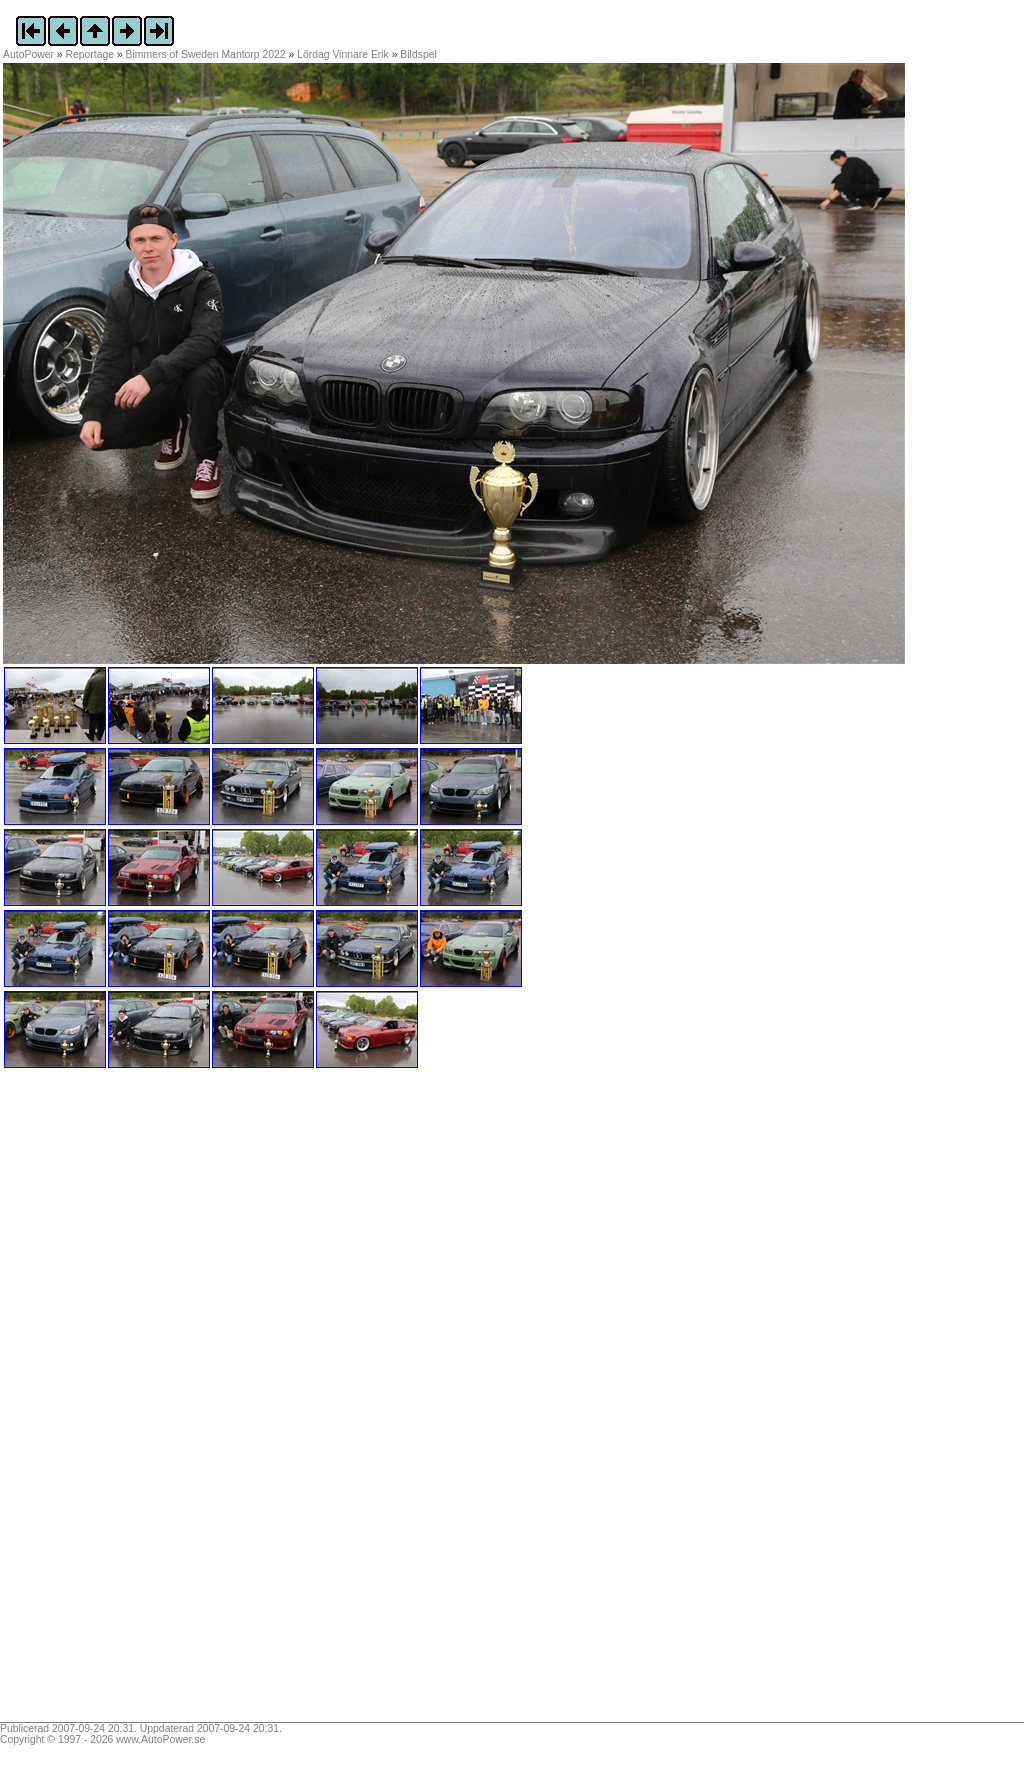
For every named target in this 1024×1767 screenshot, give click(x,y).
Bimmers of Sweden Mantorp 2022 (206, 54)
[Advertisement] (128, 1402)
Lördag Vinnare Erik (343, 54)
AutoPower (28, 54)
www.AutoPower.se (160, 1739)
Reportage (90, 54)
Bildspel (418, 54)
